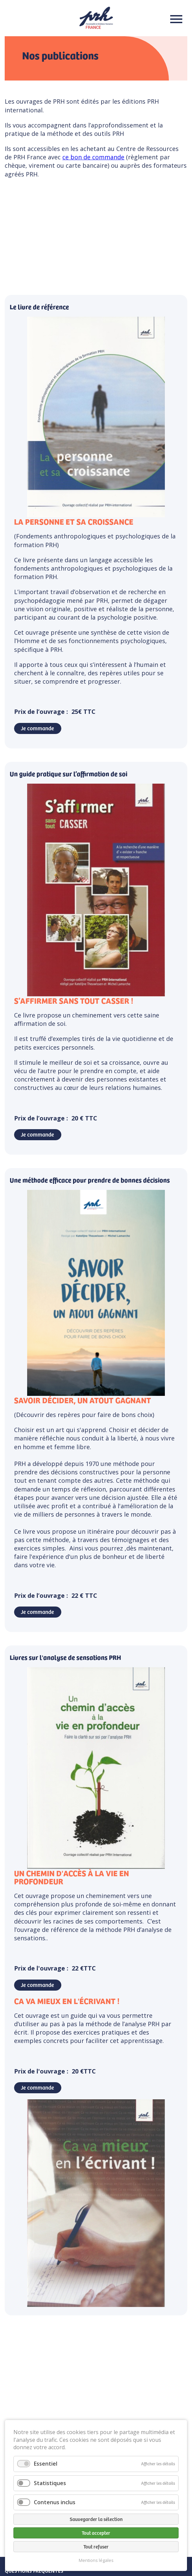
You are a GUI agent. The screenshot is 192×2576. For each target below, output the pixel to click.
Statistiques (50, 2483)
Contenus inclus (54, 2502)
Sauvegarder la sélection (96, 2519)
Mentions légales (96, 2560)
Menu (174, 19)
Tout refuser (96, 2546)
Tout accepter (96, 2532)
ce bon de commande (93, 157)
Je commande (37, 728)
